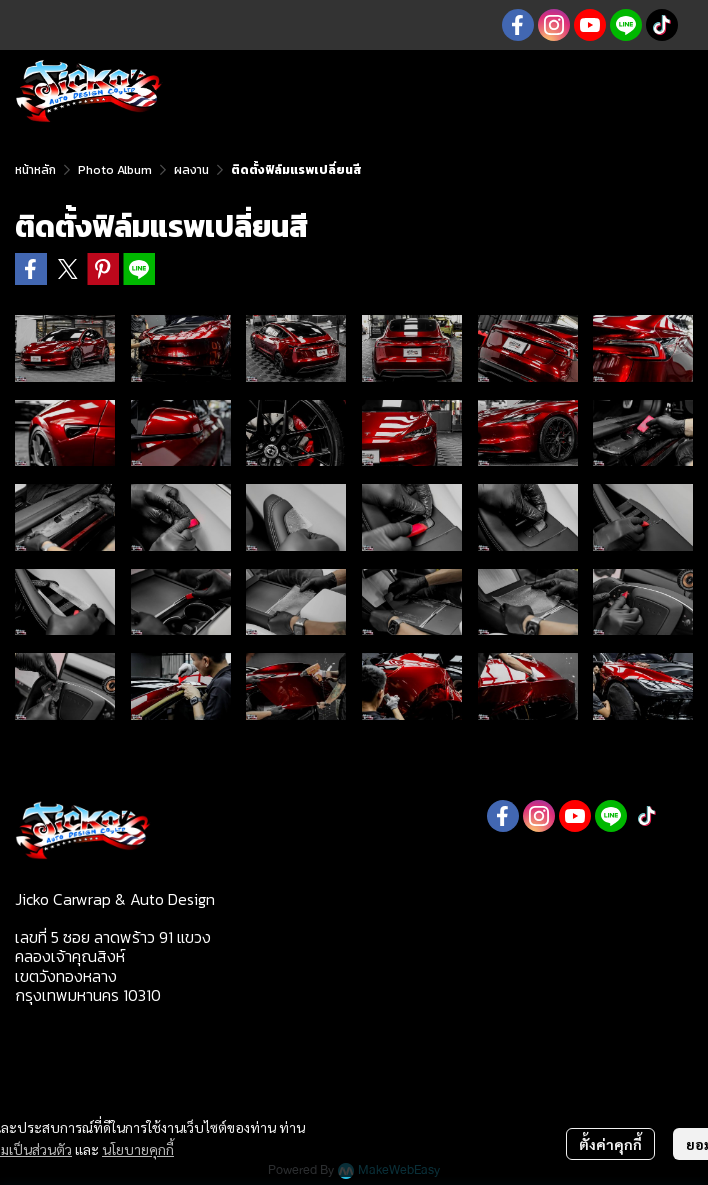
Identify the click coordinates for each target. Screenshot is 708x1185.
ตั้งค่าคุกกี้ (610, 1144)
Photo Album (115, 170)
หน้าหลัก (35, 170)
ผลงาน (191, 170)
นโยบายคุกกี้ (138, 1149)
